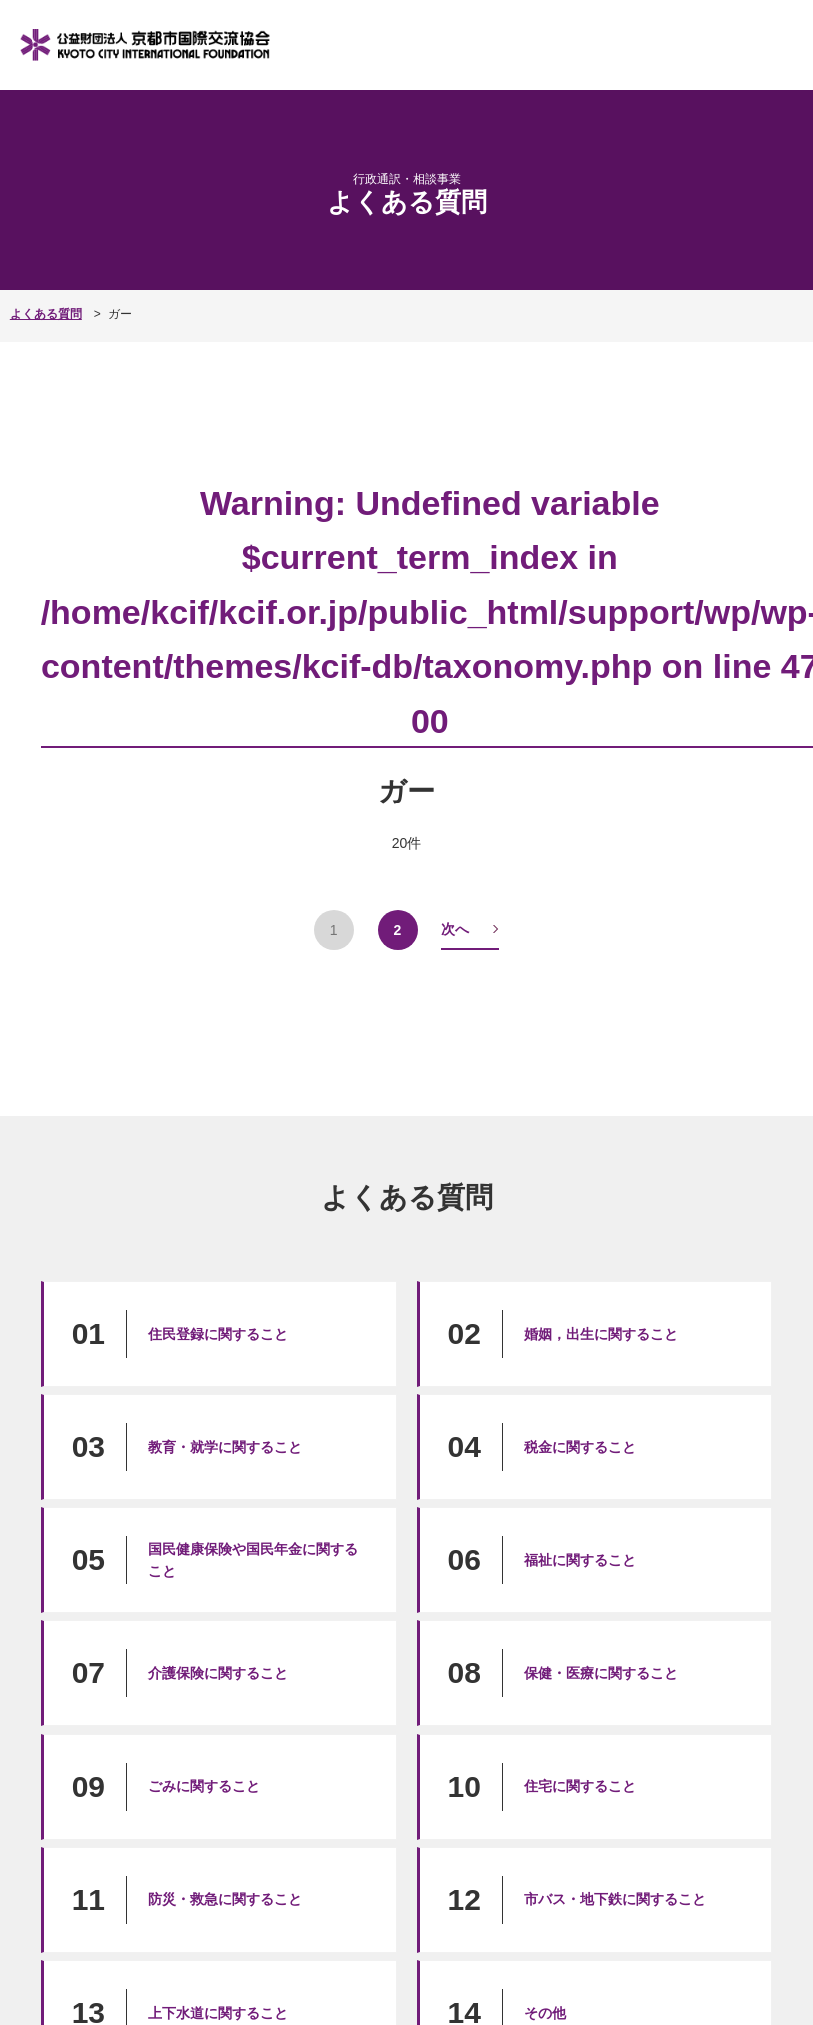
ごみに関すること (204, 1786)
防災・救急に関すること (225, 1899)
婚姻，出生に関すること (601, 1334)
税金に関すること (580, 1447)
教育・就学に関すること (225, 1447)
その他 (545, 2013)
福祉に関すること (580, 1560)
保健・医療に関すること (601, 1673)
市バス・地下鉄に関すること (615, 1899)
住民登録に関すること (218, 1334)
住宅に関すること (580, 1786)
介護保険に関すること (218, 1673)
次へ (455, 928)
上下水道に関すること (218, 2013)
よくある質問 (46, 313)
